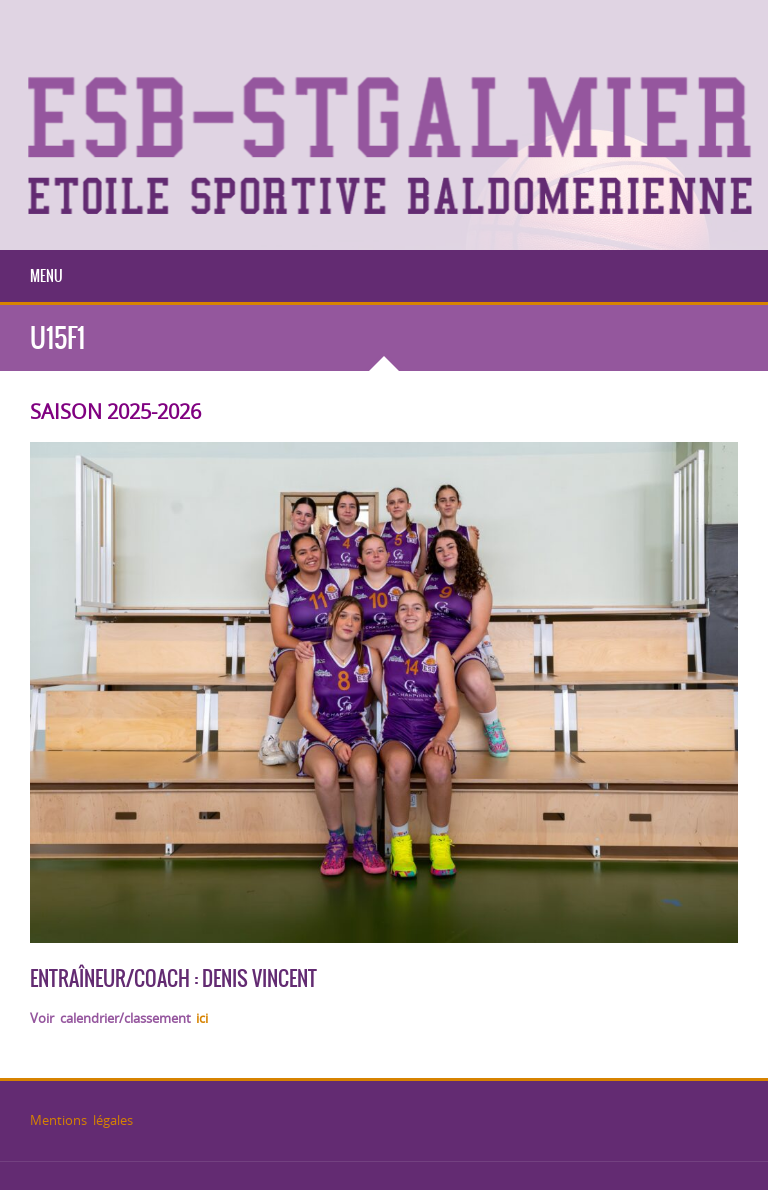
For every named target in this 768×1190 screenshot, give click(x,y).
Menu (46, 276)
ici (202, 1018)
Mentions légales (81, 1120)
